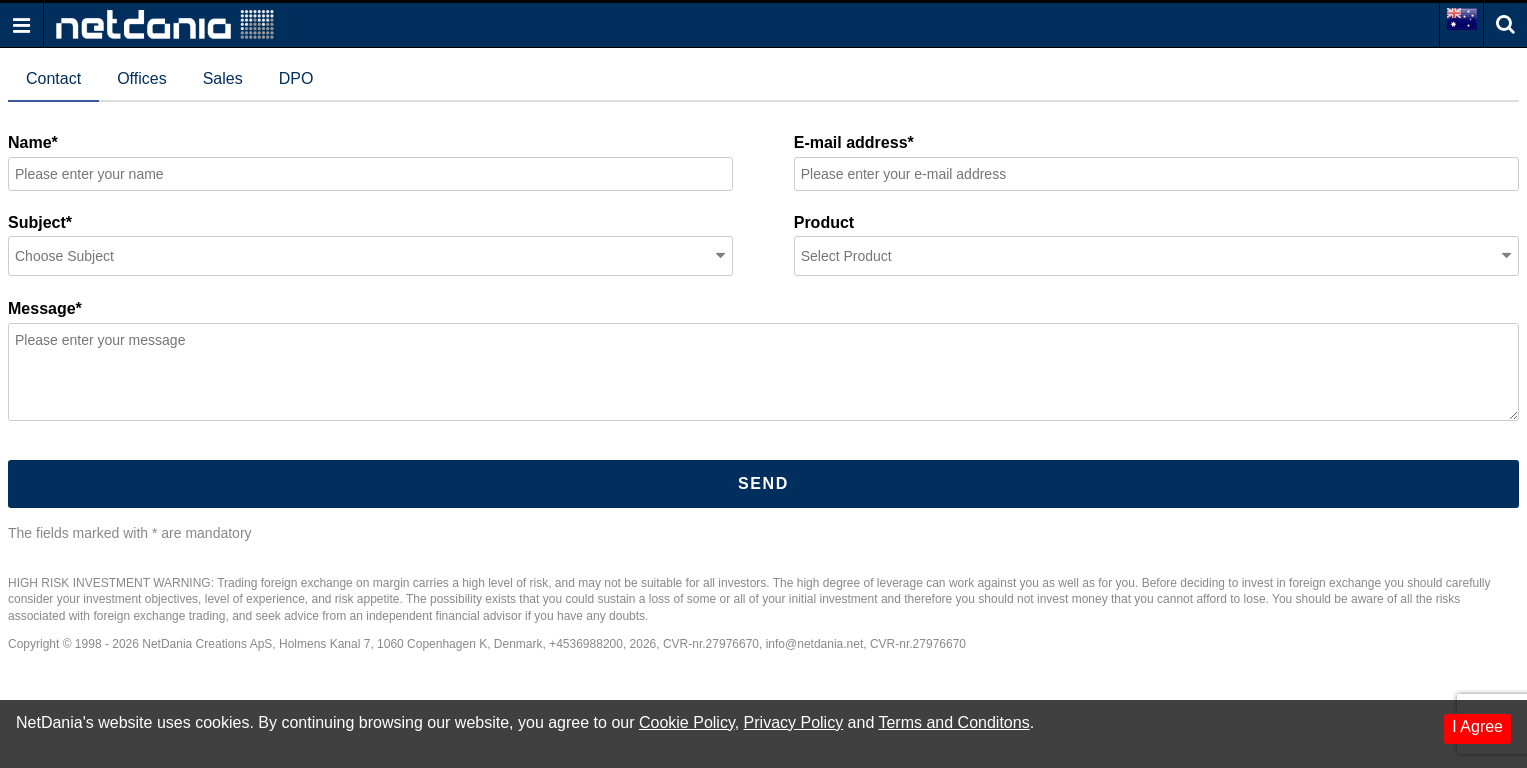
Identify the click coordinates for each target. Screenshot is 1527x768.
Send (763, 483)
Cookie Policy (687, 722)
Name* (33, 142)
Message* (45, 308)
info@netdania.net (815, 644)
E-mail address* (854, 142)
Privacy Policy (794, 722)
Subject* (40, 222)
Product (824, 222)
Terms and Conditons (953, 722)
